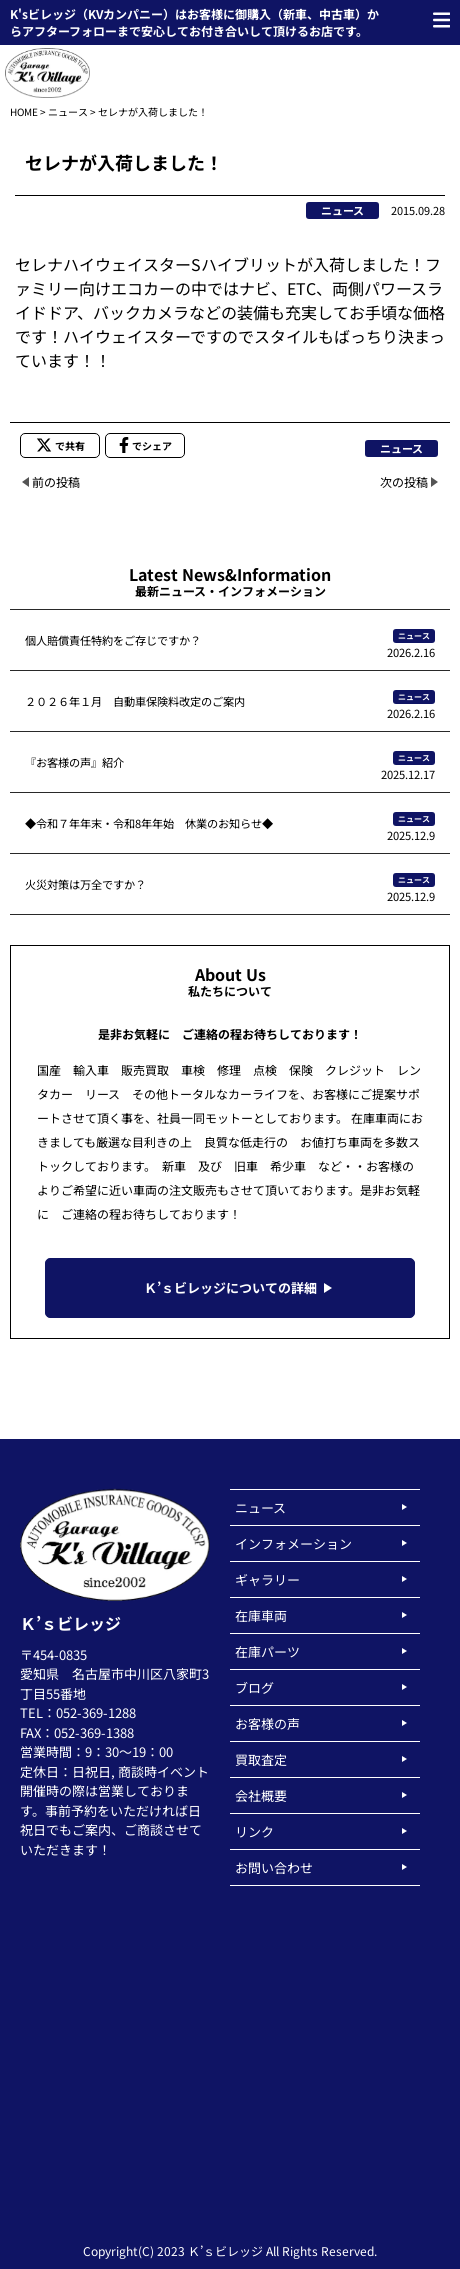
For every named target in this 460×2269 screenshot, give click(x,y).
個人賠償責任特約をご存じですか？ (113, 640)
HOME (24, 111)
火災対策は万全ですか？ (85, 884)
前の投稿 (56, 481)
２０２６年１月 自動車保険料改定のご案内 (135, 701)
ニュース (68, 111)
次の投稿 (404, 481)
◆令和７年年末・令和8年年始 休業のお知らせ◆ (149, 823)
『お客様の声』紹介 (74, 762)
